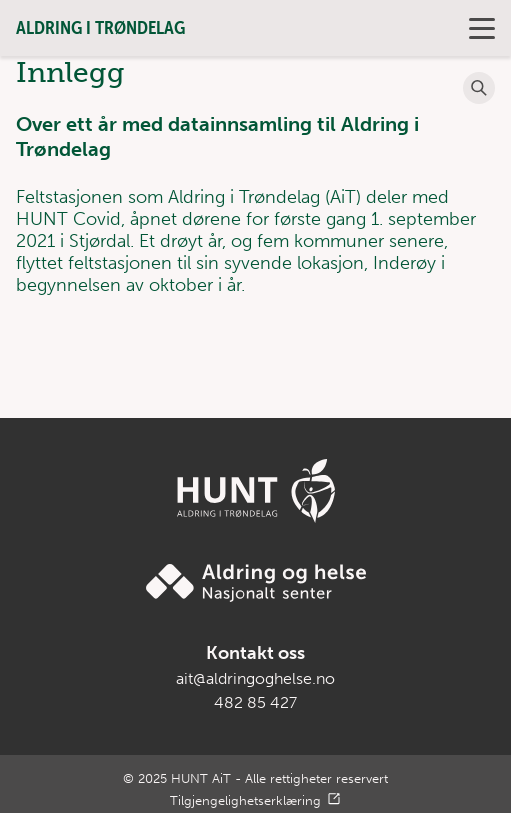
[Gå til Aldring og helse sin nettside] (256, 583)
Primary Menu (480, 28)
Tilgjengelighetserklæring (245, 800)
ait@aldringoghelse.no (255, 678)
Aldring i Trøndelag (100, 27)
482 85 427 (255, 702)
